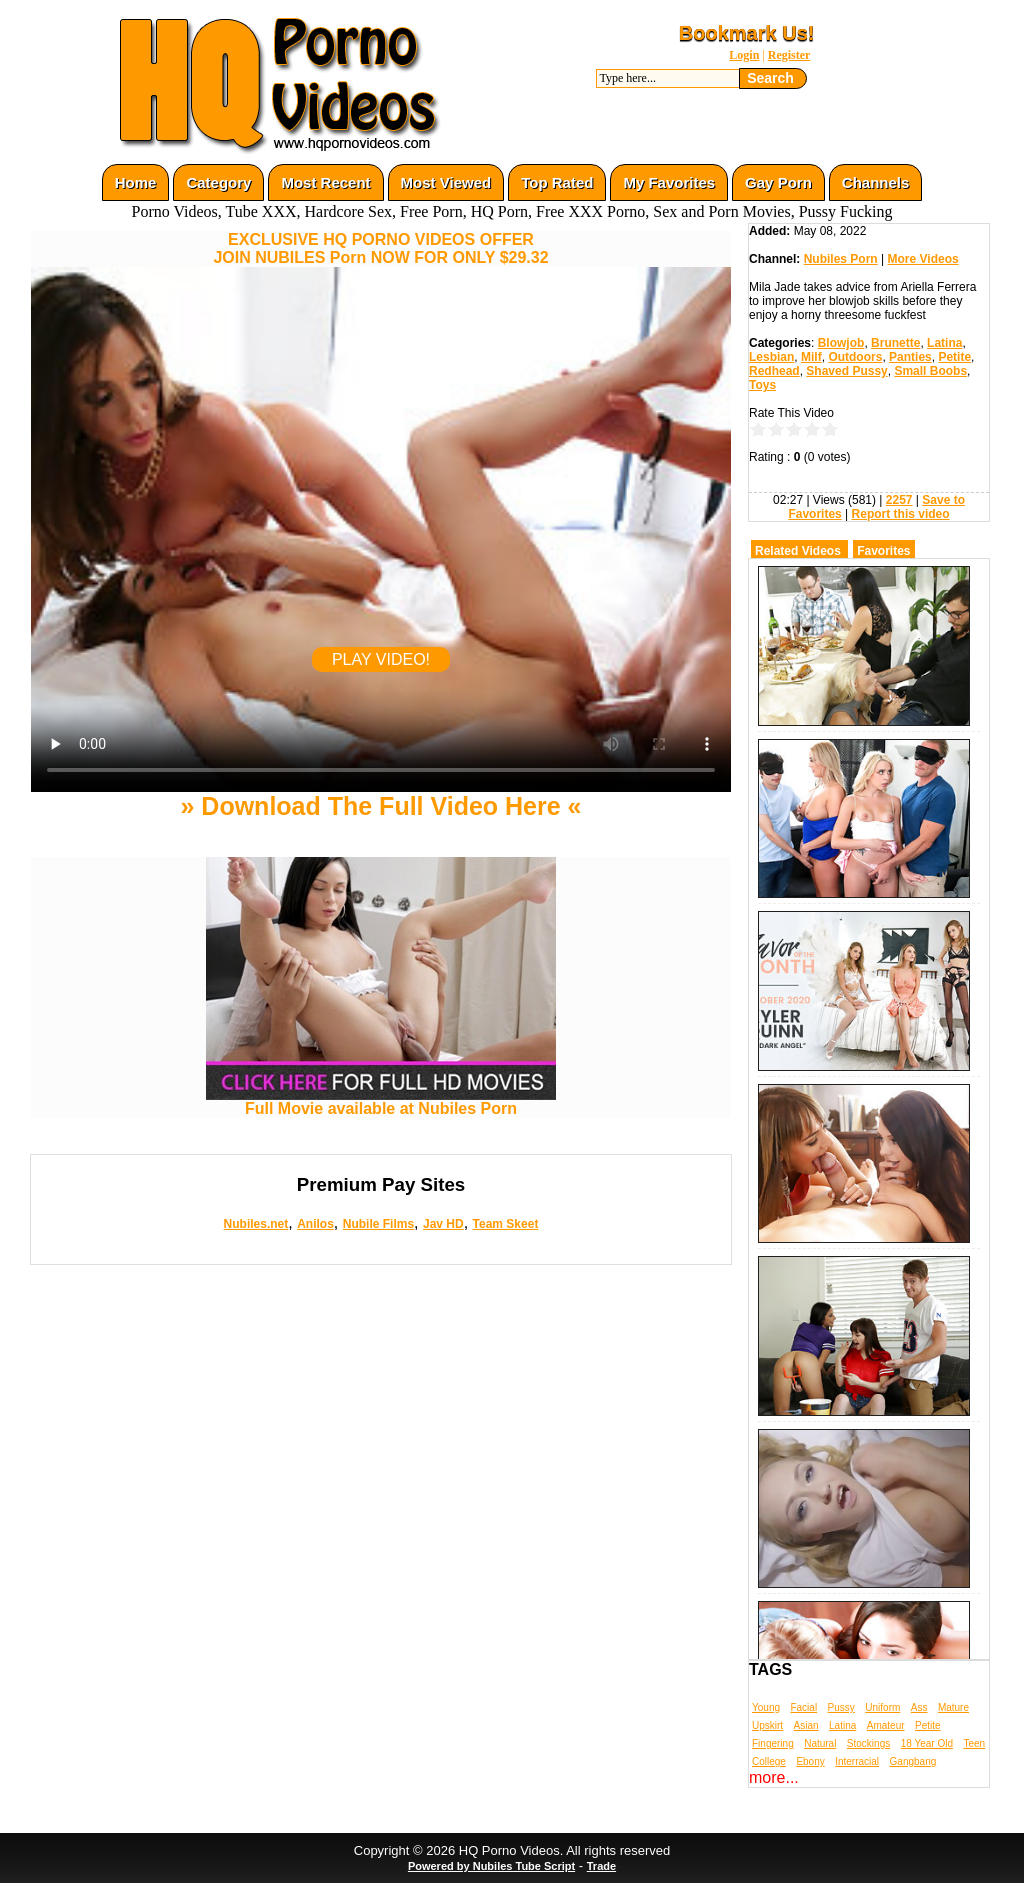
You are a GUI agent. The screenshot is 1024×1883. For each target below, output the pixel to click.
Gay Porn (778, 182)
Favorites (883, 551)
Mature (953, 1707)
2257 (899, 500)
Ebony (810, 1761)
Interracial (857, 1761)
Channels (876, 182)
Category (218, 182)
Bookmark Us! (747, 33)
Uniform (882, 1707)
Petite (954, 357)
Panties (910, 357)
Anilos (315, 1224)
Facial (803, 1707)
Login (744, 55)
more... (774, 1777)
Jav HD (443, 1224)
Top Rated (557, 182)
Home (136, 182)
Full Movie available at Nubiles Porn (381, 1101)
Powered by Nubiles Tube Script (491, 1866)
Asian (806, 1725)
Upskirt (767, 1725)
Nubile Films (378, 1224)
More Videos (923, 259)
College (769, 1761)
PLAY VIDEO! (381, 659)
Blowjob (841, 343)
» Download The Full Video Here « (380, 806)
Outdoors (855, 357)
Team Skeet (506, 1224)
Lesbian (771, 357)
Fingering (773, 1743)
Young (766, 1707)
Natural (820, 1743)
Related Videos (798, 551)
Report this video (901, 514)
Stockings (868, 1743)
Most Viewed (446, 182)
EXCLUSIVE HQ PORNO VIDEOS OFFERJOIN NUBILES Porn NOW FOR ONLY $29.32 (380, 248)
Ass (919, 1707)
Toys (762, 385)
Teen (974, 1743)
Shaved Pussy (846, 371)
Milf (811, 357)
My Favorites (669, 182)
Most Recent (325, 182)
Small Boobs (930, 371)
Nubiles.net (256, 1224)
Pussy (841, 1707)
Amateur (886, 1725)
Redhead (774, 371)
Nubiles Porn (841, 259)
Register (789, 55)
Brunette (895, 343)
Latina (944, 343)
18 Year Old (927, 1743)
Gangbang (913, 1761)
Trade (601, 1866)
